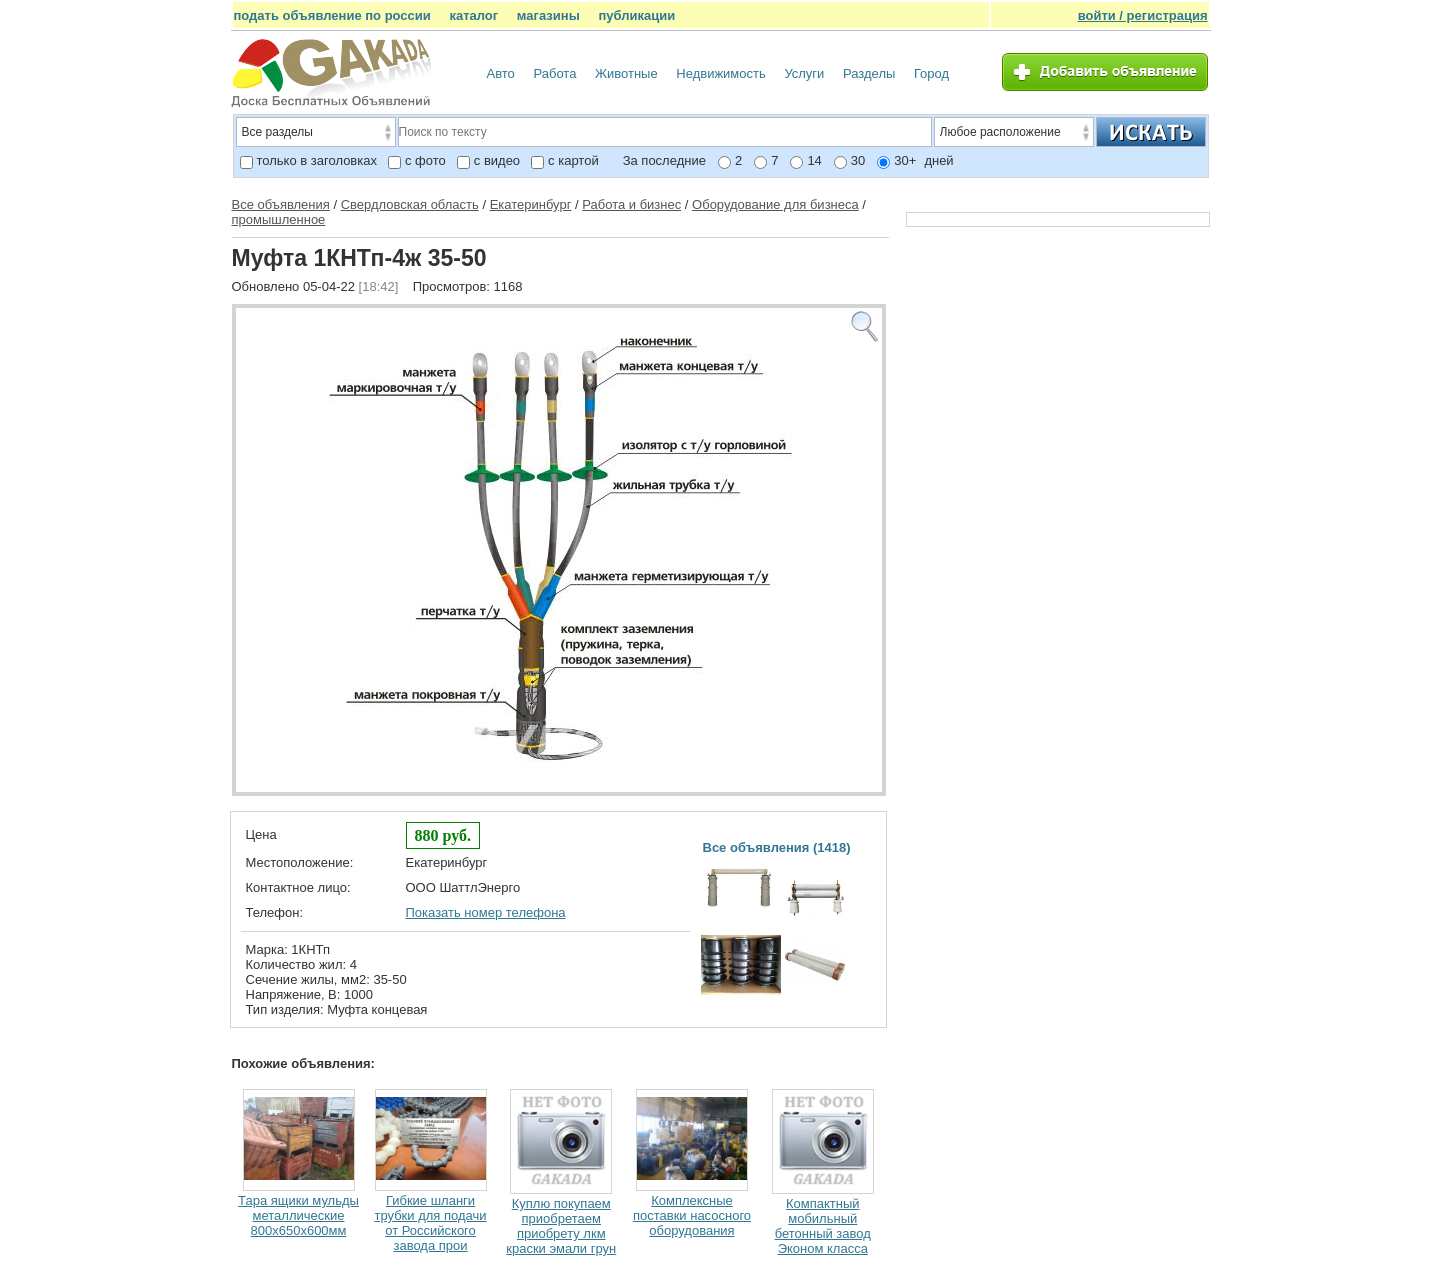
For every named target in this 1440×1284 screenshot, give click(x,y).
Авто (501, 73)
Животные (626, 73)
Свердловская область (410, 204)
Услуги (804, 73)
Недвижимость (720, 73)
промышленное (279, 219)
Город (931, 73)
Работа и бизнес (631, 204)
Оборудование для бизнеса (775, 204)
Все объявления (281, 204)
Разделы (869, 73)
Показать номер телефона (486, 912)
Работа (554, 73)
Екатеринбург (531, 204)
